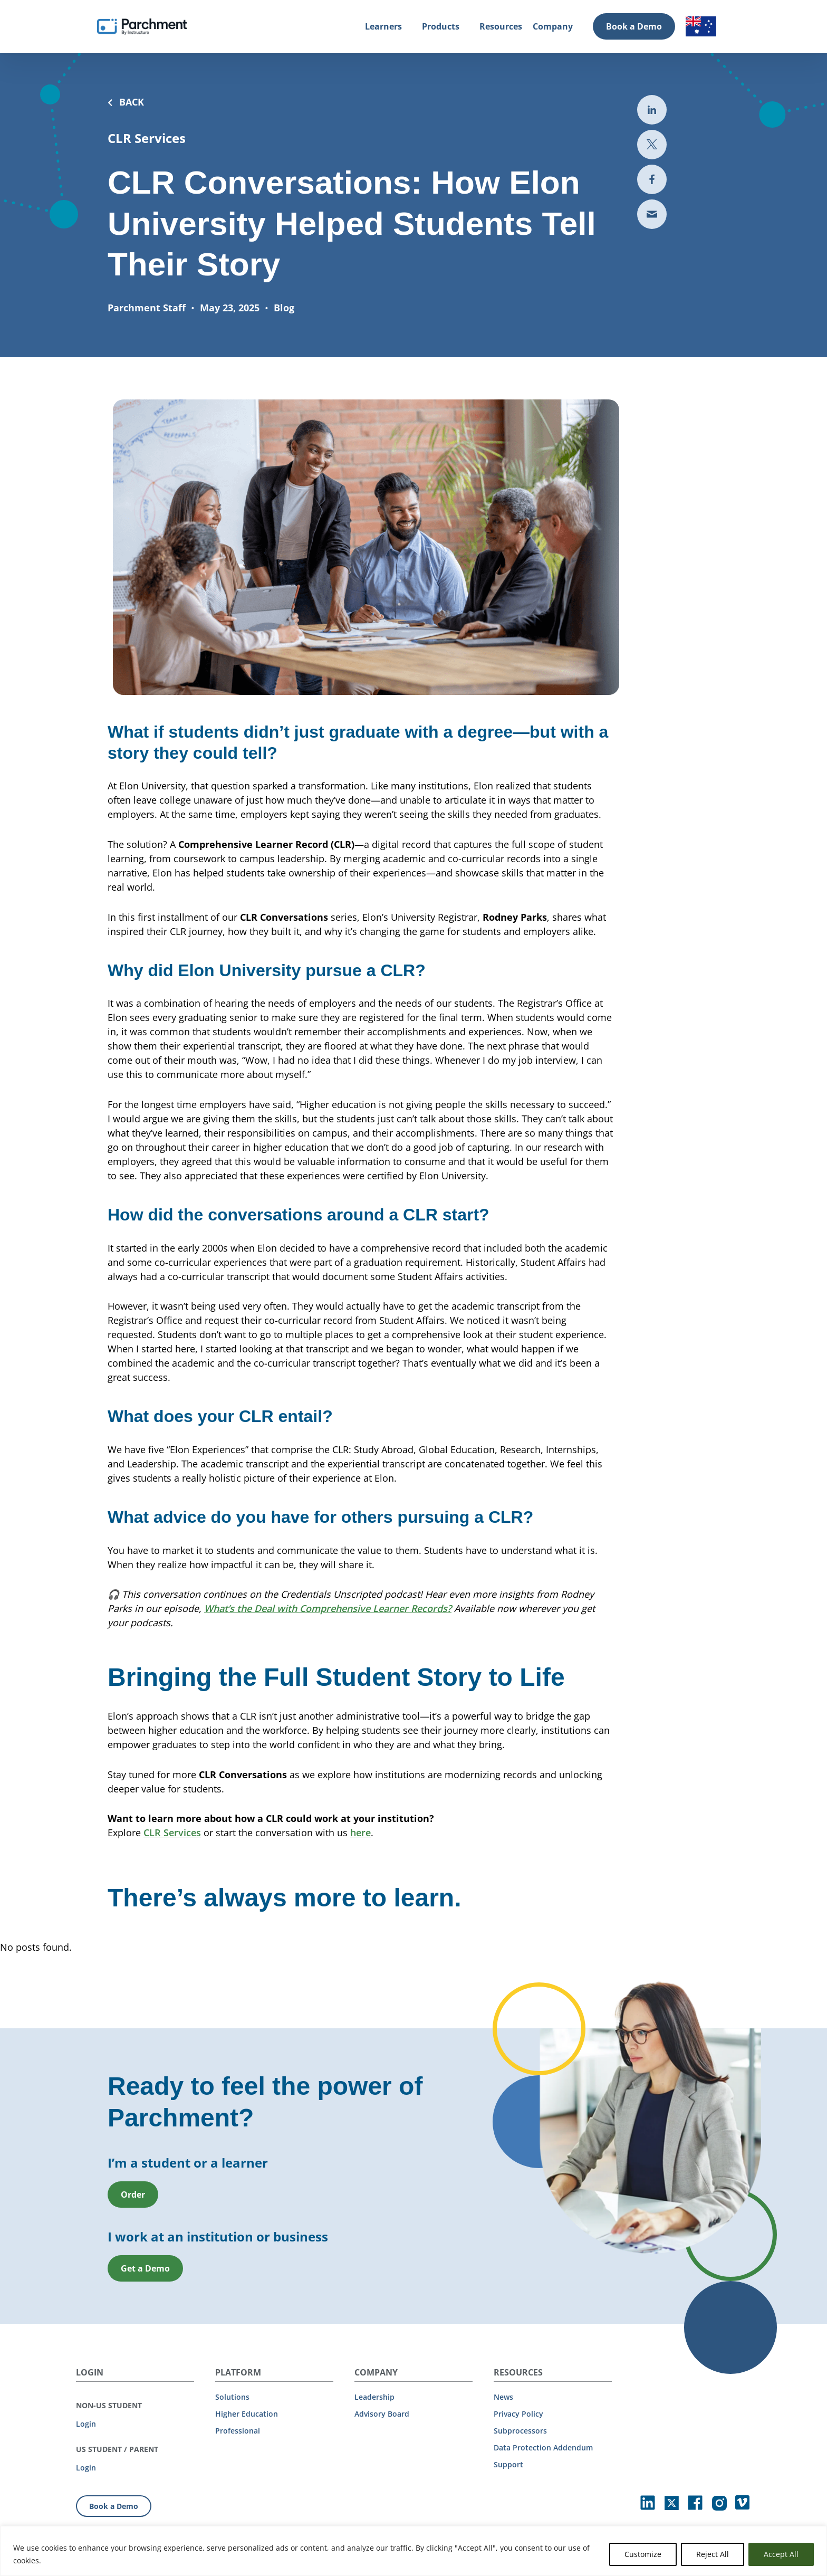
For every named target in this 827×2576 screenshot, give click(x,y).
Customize (642, 2554)
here (360, 1880)
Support (508, 2464)
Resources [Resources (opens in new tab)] (500, 26)
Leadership (374, 2397)
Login (86, 2424)
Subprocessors (520, 2431)
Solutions (232, 2397)
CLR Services (172, 1880)
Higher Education (246, 2414)
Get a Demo (145, 2316)
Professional (237, 2431)
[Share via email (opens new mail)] (652, 214)
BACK (126, 102)
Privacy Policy (518, 2414)
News (503, 2397)
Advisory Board (381, 2414)
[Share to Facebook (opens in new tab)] (652, 179)
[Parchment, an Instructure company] (142, 26)
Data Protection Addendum (543, 2448)
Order (133, 2242)
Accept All (781, 2554)
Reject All (712, 2554)
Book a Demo (634, 26)
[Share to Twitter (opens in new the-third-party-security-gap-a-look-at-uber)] (652, 144)
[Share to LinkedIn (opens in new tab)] (652, 110)
